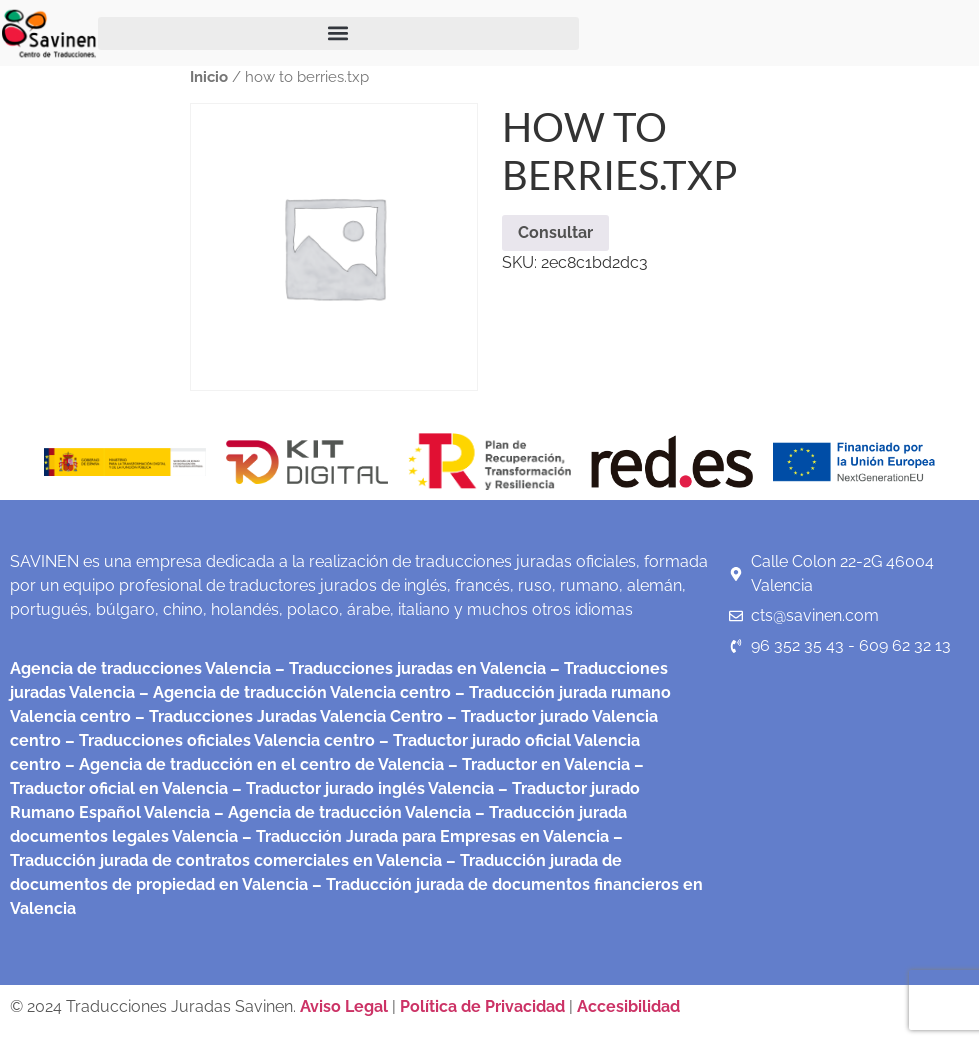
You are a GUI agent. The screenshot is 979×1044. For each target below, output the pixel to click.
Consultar (555, 232)
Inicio (209, 76)
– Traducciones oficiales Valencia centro (218, 740)
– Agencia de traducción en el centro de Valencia (252, 764)
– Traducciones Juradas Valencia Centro (287, 716)
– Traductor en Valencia (537, 764)
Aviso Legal (346, 1006)
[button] (338, 33)
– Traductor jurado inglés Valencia (363, 788)
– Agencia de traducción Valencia (340, 812)
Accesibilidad (628, 1006)
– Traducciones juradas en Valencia (408, 668)
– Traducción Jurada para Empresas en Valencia (423, 836)
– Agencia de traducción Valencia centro (293, 692)
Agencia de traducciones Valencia (140, 668)
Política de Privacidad (482, 1006)
